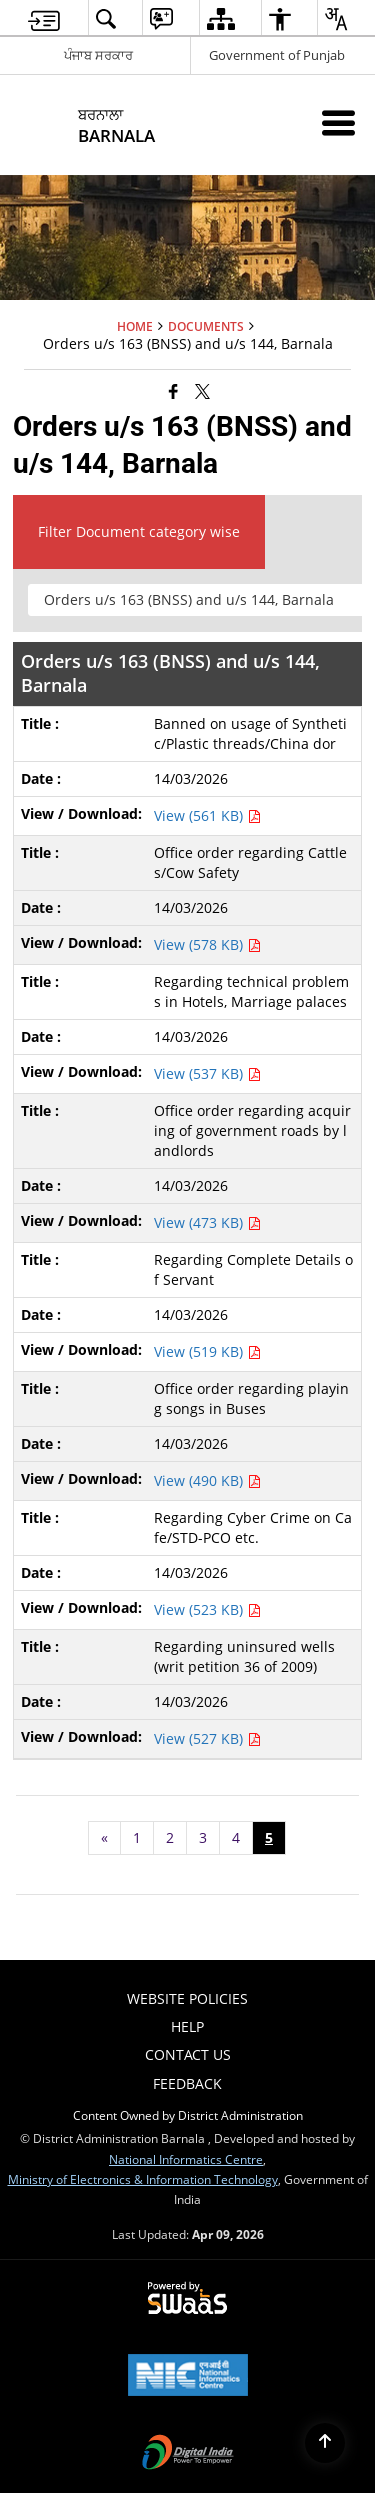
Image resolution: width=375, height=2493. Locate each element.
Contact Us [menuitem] (188, 2054)
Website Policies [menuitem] (187, 1998)
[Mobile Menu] (338, 122)
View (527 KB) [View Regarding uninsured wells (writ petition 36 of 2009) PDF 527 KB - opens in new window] (207, 1738)
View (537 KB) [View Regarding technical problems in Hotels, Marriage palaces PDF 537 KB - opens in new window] (207, 1073)
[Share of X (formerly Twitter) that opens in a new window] (202, 390)
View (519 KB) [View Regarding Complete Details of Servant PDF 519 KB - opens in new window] (207, 1351)
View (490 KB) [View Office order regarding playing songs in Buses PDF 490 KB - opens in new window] (207, 1480)
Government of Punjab (277, 55)
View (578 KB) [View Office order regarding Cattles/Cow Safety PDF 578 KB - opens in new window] (207, 944)
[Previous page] (104, 1838)
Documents (206, 326)
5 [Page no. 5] (269, 1837)
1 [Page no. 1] (137, 1837)
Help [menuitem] (187, 2026)
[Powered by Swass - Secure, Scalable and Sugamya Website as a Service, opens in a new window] (187, 2299)
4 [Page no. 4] (236, 1837)
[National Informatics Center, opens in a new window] (188, 2377)
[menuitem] (44, 18)
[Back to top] (325, 2443)
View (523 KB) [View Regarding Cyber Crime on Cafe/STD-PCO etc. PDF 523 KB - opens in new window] (207, 1609)
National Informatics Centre (186, 2159)
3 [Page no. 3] (203, 1837)
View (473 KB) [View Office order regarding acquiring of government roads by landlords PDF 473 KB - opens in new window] (207, 1222)
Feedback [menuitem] (187, 2083)
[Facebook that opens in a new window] (173, 390)
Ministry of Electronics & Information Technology (143, 2179)
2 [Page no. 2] (170, 1837)
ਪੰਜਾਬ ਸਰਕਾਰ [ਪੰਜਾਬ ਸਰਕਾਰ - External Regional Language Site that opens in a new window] (98, 55)
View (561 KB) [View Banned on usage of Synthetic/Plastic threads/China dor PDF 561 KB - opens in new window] (207, 815)
